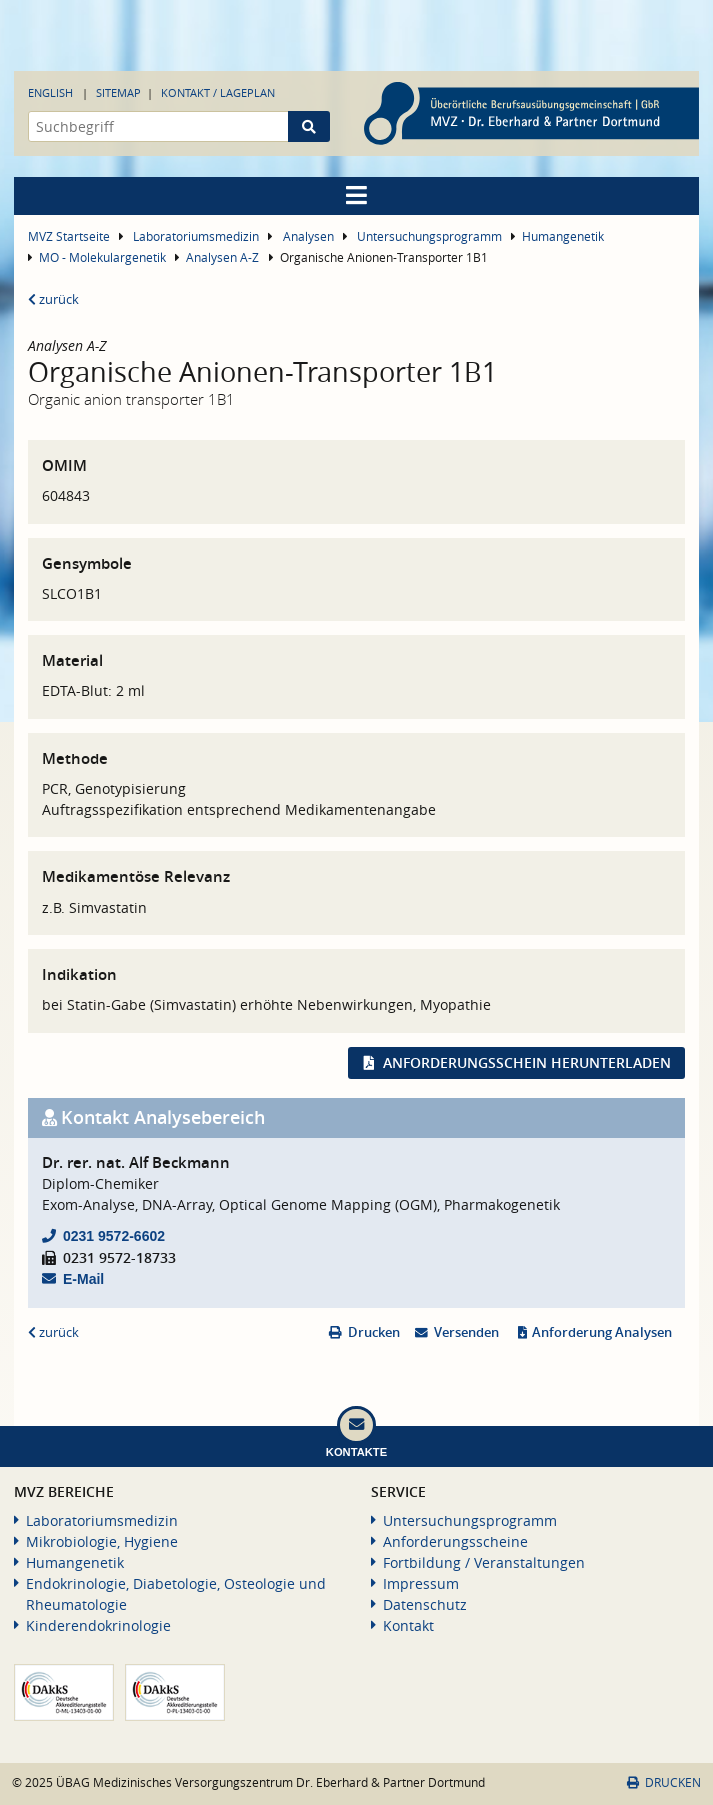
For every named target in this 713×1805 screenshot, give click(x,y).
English (50, 92)
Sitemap (118, 92)
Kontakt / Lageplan (218, 92)
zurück (53, 299)
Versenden (466, 1332)
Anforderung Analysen (602, 1332)
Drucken (374, 1332)
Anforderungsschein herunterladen (527, 1062)
